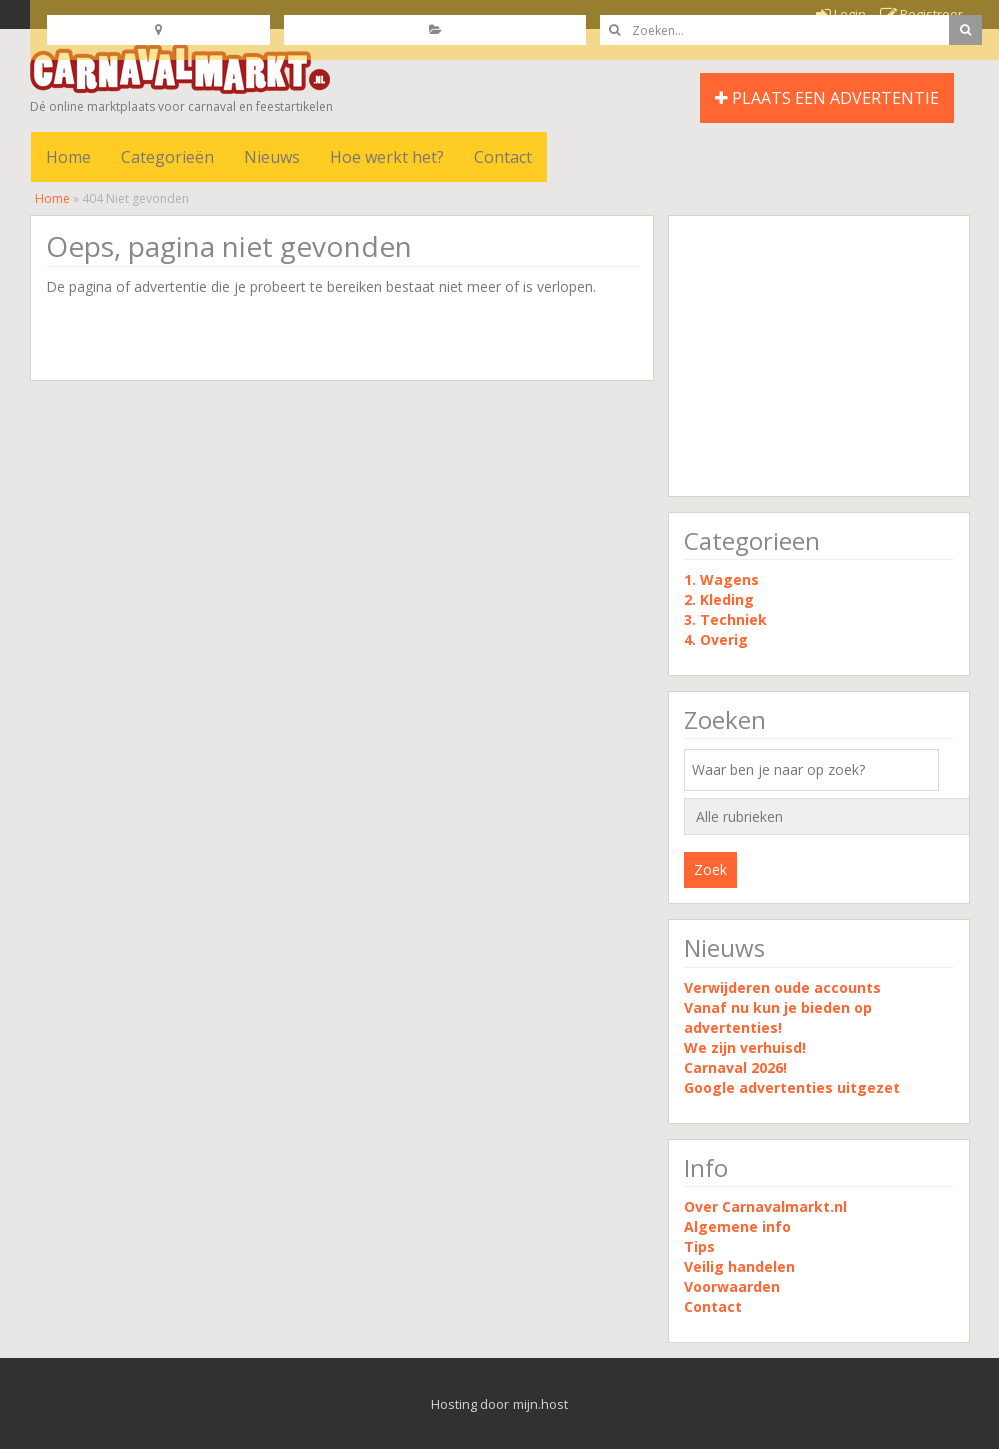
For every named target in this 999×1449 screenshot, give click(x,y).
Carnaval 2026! (735, 1067)
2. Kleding (719, 599)
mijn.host (540, 1404)
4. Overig (716, 639)
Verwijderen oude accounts (782, 987)
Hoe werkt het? (387, 157)
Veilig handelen (739, 1266)
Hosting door (470, 1404)
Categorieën (167, 157)
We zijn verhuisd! (745, 1047)
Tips (699, 1246)
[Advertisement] (818, 356)
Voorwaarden (732, 1286)
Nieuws (272, 157)
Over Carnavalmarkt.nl (765, 1206)
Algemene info (737, 1226)
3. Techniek (725, 619)
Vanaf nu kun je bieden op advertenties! (778, 1017)
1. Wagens (721, 579)
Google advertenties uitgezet (792, 1087)
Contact (503, 157)
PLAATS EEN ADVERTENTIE (827, 98)
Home (68, 157)
